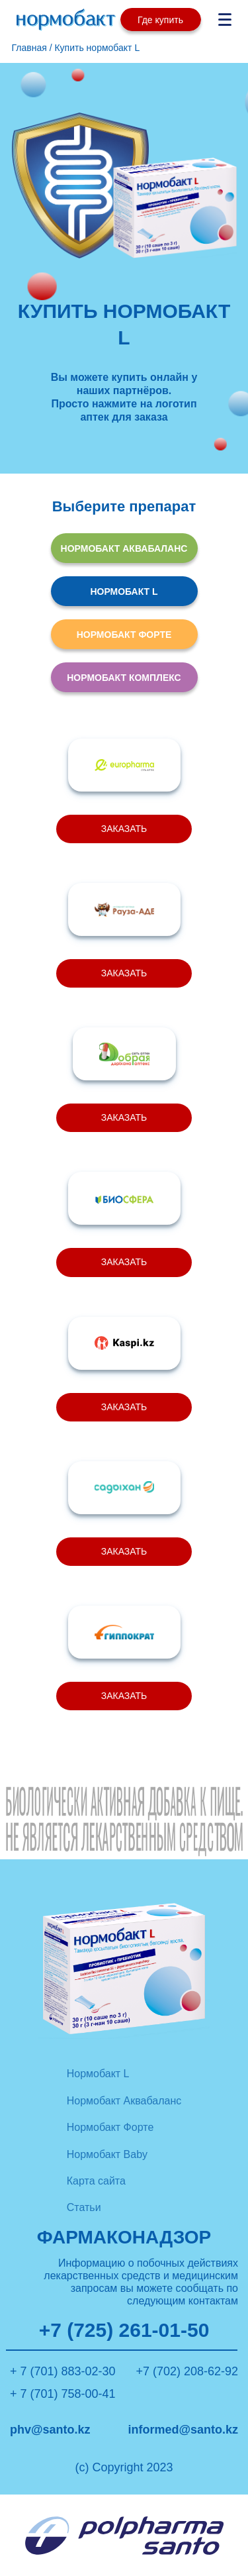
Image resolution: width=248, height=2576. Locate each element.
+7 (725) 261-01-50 (124, 2330)
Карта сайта (96, 2181)
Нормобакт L (98, 2073)
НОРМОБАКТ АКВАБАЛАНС (124, 548)
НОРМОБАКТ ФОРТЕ (124, 634)
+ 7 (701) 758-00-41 (63, 2393)
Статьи (84, 2207)
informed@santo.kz (183, 2429)
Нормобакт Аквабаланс (124, 2100)
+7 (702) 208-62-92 (187, 2371)
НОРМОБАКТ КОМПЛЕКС (124, 677)
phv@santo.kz (50, 2429)
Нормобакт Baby (107, 2154)
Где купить (160, 20)
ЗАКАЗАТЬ (124, 828)
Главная (29, 47)
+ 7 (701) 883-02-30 (63, 2371)
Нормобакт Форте (110, 2127)
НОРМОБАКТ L (123, 591)
